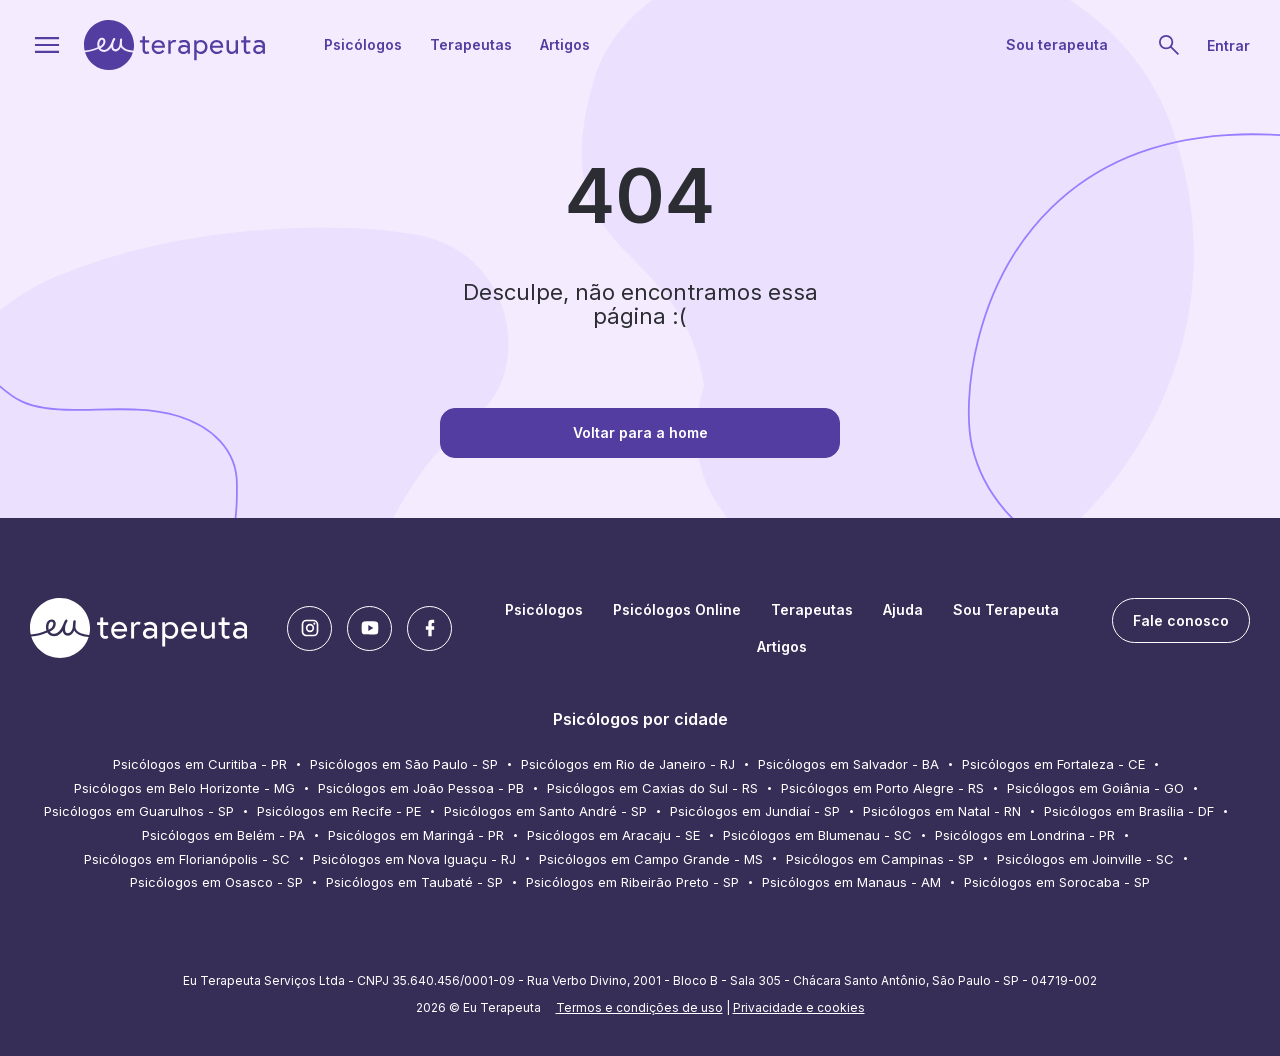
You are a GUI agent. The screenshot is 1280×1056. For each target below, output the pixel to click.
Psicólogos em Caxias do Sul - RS (652, 788)
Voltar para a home (640, 432)
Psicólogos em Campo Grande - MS (651, 859)
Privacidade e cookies (799, 1007)
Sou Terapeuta (1006, 609)
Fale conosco (1181, 620)
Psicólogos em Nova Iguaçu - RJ (414, 859)
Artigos (565, 44)
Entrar (1228, 45)
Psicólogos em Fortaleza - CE (1053, 764)
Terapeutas (471, 44)
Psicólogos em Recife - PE (339, 811)
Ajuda (903, 609)
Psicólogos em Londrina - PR (1025, 835)
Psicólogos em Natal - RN (942, 811)
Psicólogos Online (677, 609)
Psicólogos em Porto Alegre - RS (882, 788)
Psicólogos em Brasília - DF (1129, 811)
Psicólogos (363, 44)
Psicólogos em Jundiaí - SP (755, 811)
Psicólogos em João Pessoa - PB (421, 788)
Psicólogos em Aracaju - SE (613, 835)
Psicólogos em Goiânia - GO (1095, 788)
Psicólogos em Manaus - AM (851, 882)
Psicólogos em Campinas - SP (880, 859)
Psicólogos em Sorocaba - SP (1057, 882)
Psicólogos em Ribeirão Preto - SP (632, 882)
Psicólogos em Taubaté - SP (414, 882)
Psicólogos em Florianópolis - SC (187, 859)
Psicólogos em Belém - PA (223, 835)
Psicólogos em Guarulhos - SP (139, 811)
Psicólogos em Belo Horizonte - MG (184, 788)
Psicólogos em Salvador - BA (848, 764)
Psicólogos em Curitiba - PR (200, 764)
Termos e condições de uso (639, 1007)
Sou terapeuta (1057, 44)
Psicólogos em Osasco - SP (216, 882)
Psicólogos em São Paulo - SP (404, 764)
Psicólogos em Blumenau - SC (817, 835)
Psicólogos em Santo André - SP (545, 811)
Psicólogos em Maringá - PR (416, 835)
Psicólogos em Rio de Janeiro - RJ (628, 764)
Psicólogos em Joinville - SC (1085, 859)
